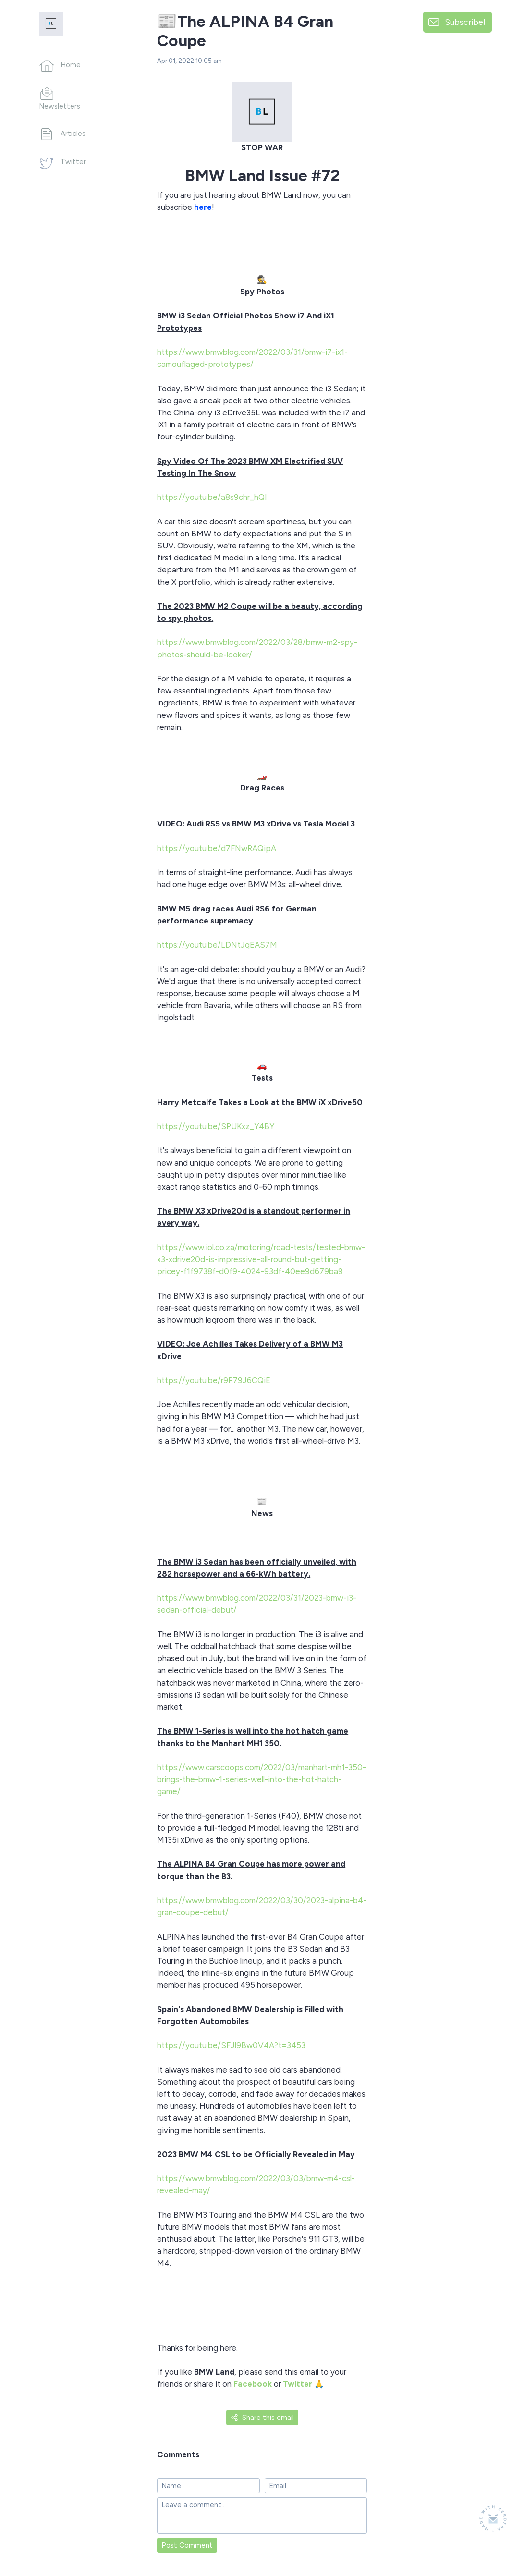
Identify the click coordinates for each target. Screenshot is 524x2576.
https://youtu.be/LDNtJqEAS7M (218, 944)
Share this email (262, 2417)
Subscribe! (465, 22)
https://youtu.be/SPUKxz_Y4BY (216, 1126)
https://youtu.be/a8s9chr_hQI (213, 497)
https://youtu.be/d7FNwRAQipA (217, 848)
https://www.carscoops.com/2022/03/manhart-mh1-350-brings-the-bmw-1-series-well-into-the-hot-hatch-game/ (261, 1779)
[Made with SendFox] (493, 2518)
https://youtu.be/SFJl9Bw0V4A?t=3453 (232, 2045)
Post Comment (187, 2545)
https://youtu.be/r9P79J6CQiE (214, 1380)
